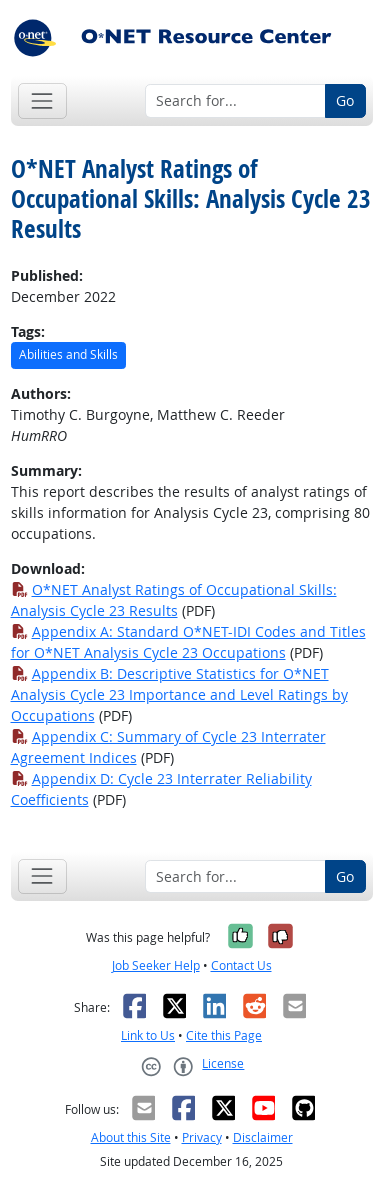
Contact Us (241, 965)
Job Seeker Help (156, 965)
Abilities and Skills (68, 354)
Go (345, 100)
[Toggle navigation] (42, 100)
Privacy (202, 1137)
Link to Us (148, 1035)
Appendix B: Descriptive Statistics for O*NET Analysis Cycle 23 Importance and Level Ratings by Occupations (179, 694)
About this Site (131, 1137)
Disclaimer (263, 1137)
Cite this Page (224, 1035)
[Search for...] (235, 101)
